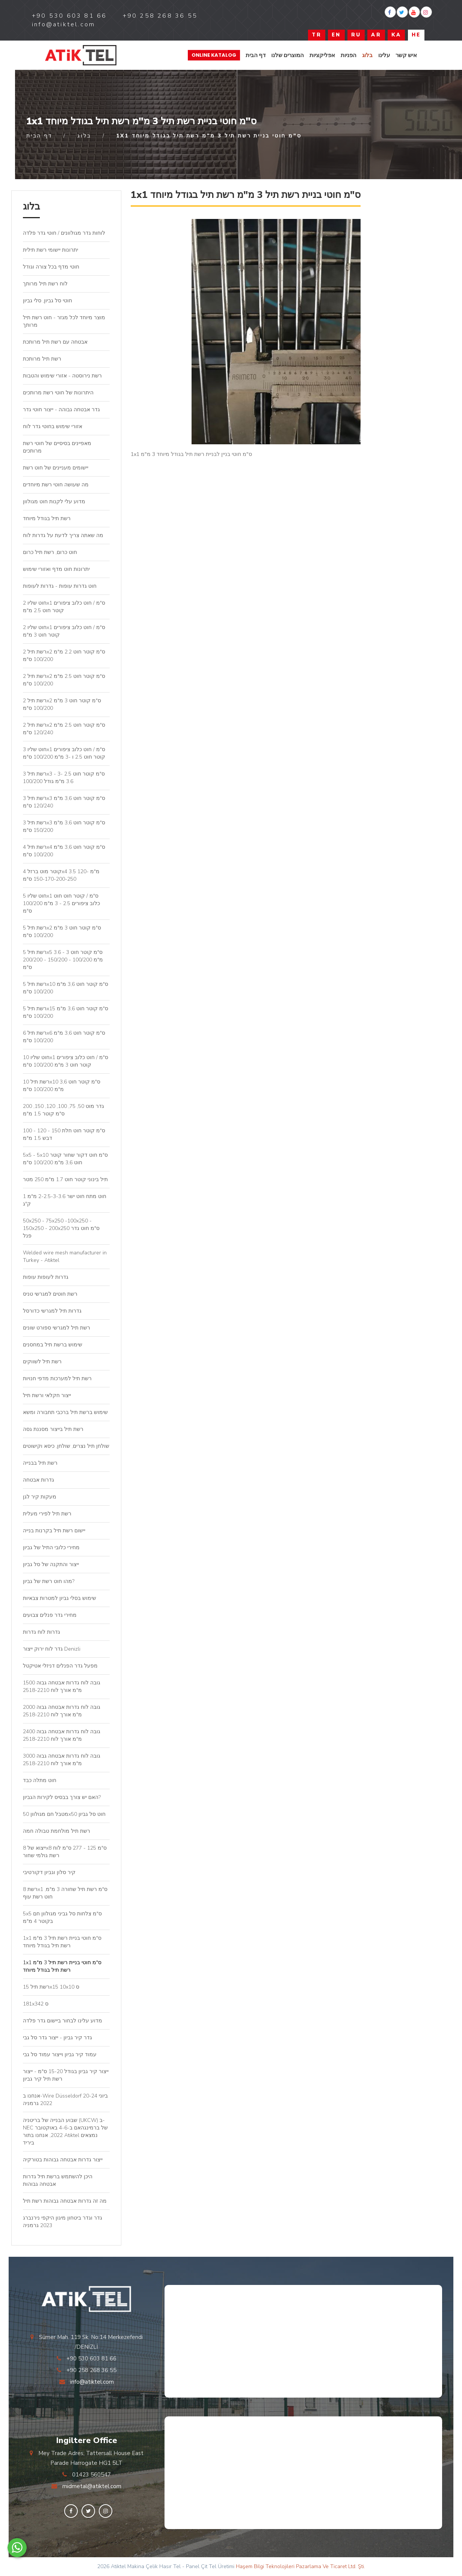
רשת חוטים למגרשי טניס (50, 1294)
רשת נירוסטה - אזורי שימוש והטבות (62, 375)
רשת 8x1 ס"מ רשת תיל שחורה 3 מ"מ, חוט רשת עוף (65, 1893)
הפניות (348, 55)
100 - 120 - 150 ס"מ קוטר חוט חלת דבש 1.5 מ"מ (64, 1134)
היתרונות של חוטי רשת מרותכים (58, 392)
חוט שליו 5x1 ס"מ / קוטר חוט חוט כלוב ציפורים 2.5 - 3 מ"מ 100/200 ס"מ (61, 903)
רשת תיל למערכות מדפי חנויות (57, 1378)
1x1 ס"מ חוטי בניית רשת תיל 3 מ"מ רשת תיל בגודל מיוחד (62, 1942)
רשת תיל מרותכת (42, 358)
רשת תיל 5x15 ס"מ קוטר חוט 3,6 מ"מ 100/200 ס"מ (65, 1012)
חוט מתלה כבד (39, 1780)
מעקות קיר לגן (39, 1496)
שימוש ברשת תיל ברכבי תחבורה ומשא (65, 1412)
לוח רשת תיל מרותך (45, 283)
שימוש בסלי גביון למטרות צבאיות (59, 1598)
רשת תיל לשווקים (42, 1361)
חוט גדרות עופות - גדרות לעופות (60, 586)
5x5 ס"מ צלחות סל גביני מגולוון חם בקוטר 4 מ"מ (62, 1917)
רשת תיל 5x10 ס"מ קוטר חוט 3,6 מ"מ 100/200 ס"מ (65, 988)
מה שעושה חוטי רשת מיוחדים (56, 484)
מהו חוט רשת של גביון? (48, 1581)
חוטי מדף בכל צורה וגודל (51, 266)
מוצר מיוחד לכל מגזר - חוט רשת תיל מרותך (64, 321)
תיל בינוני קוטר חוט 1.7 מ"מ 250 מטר (65, 1179)
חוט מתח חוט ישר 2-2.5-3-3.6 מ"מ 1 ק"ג (64, 1200)
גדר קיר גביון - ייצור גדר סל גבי (57, 2037)
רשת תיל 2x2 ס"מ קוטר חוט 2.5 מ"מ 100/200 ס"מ (64, 680)
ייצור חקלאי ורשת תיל (47, 1395)
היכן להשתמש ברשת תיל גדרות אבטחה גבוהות (57, 2180)
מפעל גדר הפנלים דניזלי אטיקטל (60, 1665)
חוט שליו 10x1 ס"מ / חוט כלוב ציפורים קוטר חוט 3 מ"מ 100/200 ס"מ (65, 1061)
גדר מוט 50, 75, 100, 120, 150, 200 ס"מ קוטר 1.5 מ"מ (63, 1110)
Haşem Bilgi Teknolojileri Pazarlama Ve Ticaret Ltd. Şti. (300, 2566)
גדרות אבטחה (38, 1479)
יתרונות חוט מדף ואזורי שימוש (56, 569)
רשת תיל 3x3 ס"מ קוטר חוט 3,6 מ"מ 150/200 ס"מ (64, 826)
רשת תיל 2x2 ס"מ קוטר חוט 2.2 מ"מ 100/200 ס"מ (64, 655)
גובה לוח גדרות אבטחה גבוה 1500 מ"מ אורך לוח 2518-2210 (61, 1686)
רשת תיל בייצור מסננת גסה (53, 1429)
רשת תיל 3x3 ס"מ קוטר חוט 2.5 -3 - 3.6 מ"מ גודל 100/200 (64, 777)
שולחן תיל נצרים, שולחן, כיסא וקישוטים (66, 1446)
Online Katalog (214, 55)
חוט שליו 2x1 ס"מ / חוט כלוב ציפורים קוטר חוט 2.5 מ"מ (64, 606)
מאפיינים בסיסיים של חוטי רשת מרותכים (57, 447)
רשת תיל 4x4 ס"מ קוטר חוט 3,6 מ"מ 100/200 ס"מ (64, 851)
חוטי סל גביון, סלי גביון (47, 300)
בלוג (367, 55)
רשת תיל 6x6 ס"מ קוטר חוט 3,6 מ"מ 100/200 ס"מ (64, 1036)
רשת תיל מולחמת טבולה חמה (56, 1831)
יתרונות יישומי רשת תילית (50, 250)
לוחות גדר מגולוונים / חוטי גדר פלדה (64, 233)
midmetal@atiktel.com (91, 2486)
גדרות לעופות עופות (45, 1277)
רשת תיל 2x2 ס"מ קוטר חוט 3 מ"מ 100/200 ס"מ (62, 704)
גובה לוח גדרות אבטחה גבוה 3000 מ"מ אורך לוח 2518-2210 (61, 1759)
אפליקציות (322, 55)
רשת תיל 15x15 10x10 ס (51, 1986)
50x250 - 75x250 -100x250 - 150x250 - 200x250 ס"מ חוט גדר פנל (61, 1228)
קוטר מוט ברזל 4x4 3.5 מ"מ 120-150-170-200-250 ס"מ (61, 875)
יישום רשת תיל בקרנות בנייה (54, 1530)
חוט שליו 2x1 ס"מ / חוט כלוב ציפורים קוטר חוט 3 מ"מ (64, 631)
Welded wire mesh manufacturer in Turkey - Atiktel (65, 1256)
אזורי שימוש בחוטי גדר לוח (52, 426)
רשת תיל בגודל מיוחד (47, 518)
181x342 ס (35, 2003)
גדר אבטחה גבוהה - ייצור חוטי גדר (61, 409)
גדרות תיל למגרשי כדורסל (52, 1310)
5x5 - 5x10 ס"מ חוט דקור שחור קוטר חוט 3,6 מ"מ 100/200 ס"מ (65, 1158)
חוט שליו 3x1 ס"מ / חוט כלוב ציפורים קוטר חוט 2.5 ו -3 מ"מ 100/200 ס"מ (64, 753)
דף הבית (256, 55)
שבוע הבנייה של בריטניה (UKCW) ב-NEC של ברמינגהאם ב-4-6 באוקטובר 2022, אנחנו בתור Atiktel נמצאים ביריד (65, 2131)
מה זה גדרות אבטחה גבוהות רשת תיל (65, 2201)
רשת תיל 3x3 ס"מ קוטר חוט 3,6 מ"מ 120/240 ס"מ (64, 802)
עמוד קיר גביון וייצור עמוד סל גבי (60, 2054)
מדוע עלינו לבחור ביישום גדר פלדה (62, 2020)
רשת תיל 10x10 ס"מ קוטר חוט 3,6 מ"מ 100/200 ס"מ (61, 1085)
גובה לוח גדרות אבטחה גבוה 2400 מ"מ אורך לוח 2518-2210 (61, 1735)
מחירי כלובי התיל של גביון (51, 1547)
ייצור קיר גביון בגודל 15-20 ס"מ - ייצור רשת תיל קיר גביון (66, 2075)
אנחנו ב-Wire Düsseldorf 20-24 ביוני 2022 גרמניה (65, 2099)
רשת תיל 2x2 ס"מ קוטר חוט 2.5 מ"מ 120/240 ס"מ (64, 728)
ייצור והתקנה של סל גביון (51, 1564)
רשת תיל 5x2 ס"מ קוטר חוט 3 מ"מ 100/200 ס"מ (62, 931)
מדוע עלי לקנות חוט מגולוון (54, 501)
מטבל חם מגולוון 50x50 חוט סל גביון (64, 1814)
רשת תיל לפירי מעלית (47, 1513)
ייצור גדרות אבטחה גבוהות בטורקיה (63, 2159)
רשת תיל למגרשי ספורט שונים (56, 1327)
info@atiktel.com (92, 2382)
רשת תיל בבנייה (40, 1463)
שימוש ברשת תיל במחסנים (52, 1344)
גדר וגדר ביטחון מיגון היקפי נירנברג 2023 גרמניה (62, 2221)
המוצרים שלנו (287, 55)
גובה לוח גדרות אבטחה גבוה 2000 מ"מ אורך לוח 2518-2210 (61, 1711)
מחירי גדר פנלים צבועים (50, 1615)
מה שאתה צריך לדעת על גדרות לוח (63, 535)
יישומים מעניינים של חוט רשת (55, 467)
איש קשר (406, 55)
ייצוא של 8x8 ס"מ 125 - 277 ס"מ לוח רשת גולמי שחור (65, 1851)
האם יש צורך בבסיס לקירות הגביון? (62, 1797)
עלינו (384, 55)
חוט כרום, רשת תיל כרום (50, 552)
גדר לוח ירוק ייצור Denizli (51, 1648)
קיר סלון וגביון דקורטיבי (49, 1872)
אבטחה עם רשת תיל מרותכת (55, 342)
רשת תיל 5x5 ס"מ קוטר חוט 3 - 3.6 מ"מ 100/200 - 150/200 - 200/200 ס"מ (63, 960)
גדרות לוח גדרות (41, 1632)
